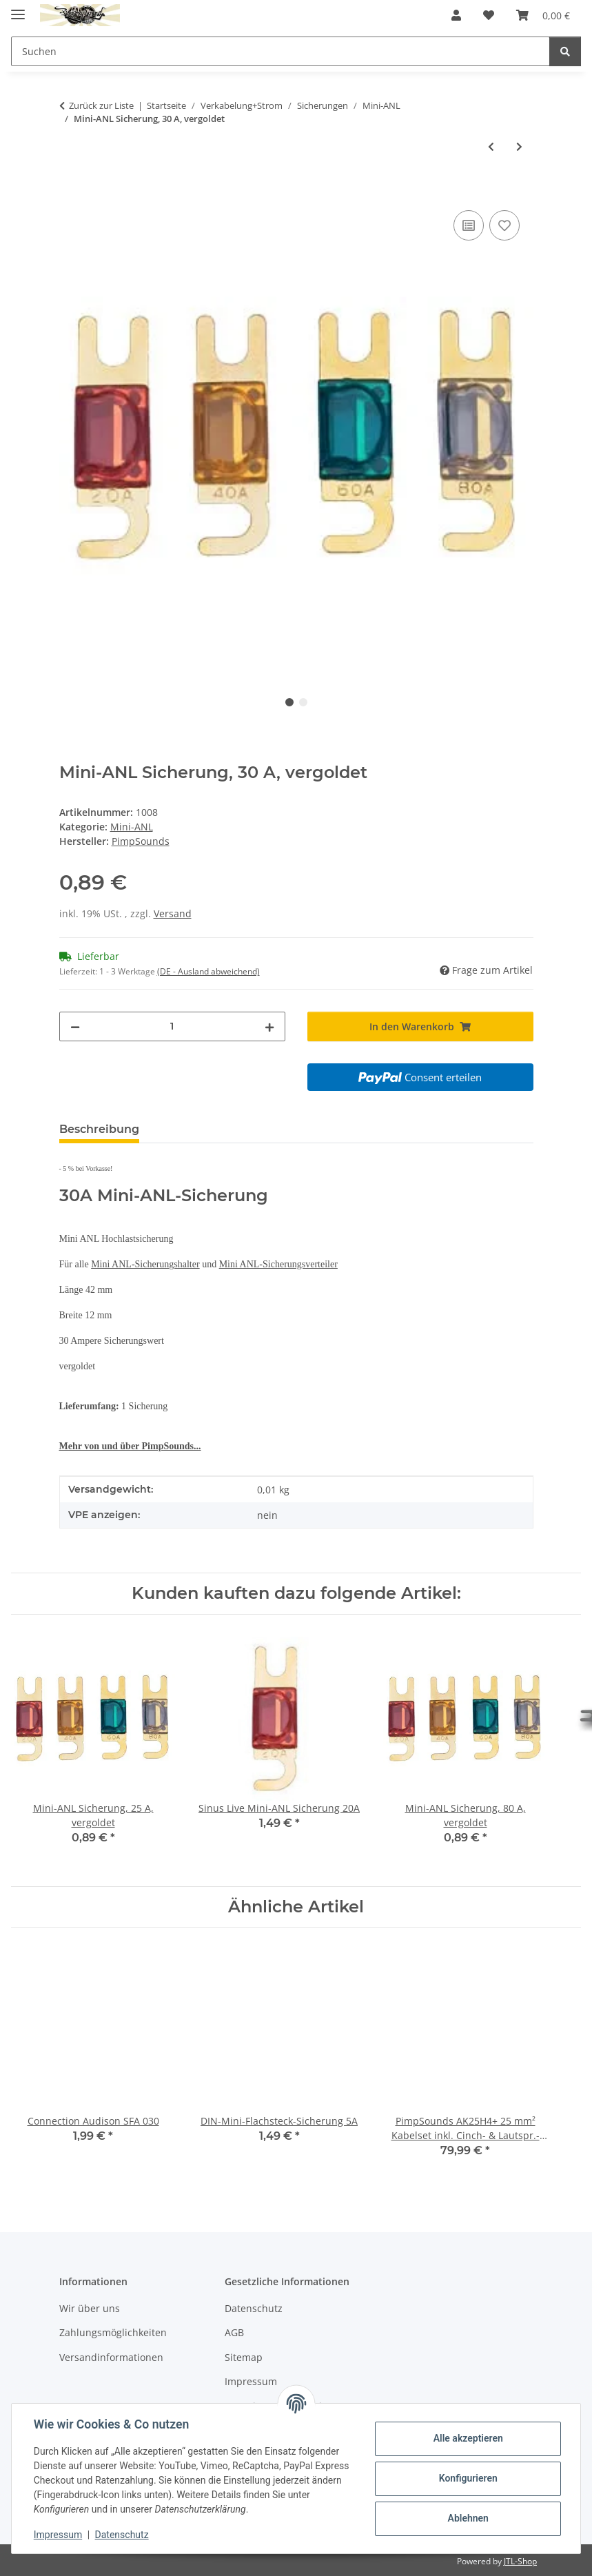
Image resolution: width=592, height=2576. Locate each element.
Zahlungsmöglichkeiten (113, 2332)
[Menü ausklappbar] (18, 8)
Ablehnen (467, 2518)
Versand (173, 913)
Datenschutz (122, 2534)
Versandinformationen (111, 2357)
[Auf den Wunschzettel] (504, 225)
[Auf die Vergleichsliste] (468, 225)
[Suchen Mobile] (280, 51)
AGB (234, 2332)
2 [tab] (303, 702)
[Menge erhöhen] (269, 1026)
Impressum (58, 2534)
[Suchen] (565, 51)
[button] (456, 15)
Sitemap (244, 2357)
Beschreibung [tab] (99, 1129)
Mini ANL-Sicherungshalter (145, 1264)
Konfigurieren (467, 2478)
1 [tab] (289, 702)
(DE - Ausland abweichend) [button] (208, 971)
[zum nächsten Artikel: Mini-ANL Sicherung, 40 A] (519, 146)
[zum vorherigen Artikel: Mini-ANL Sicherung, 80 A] (491, 146)
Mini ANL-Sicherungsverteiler (278, 1264)
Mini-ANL (131, 826)
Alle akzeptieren (467, 2438)
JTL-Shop (520, 2561)
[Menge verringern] (75, 1026)
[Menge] (172, 1026)
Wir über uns (89, 2308)
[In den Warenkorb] (70, 191)
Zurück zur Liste (101, 105)
